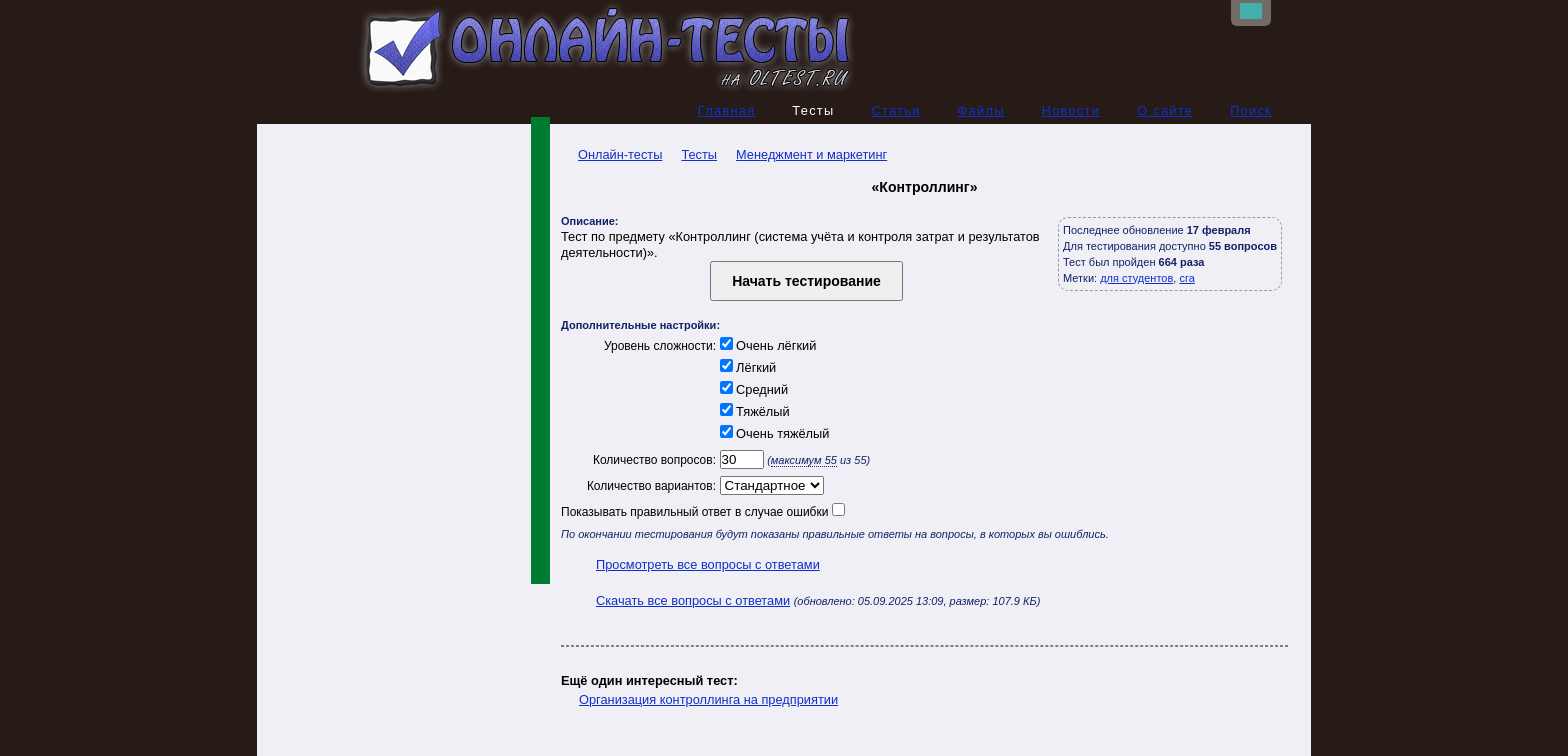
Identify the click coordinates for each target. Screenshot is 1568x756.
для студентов (1136, 278)
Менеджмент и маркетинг (811, 154)
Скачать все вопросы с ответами (693, 600)
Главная (727, 110)
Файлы (981, 110)
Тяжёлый (753, 411)
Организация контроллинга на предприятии (708, 699)
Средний (752, 389)
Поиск (1251, 110)
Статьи (895, 110)
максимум (804, 460)
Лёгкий (746, 367)
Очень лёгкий (766, 345)
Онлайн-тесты (611, 154)
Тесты (699, 154)
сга (1186, 278)
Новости (1071, 110)
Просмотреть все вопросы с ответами (708, 564)
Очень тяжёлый (772, 433)
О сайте (1165, 110)
